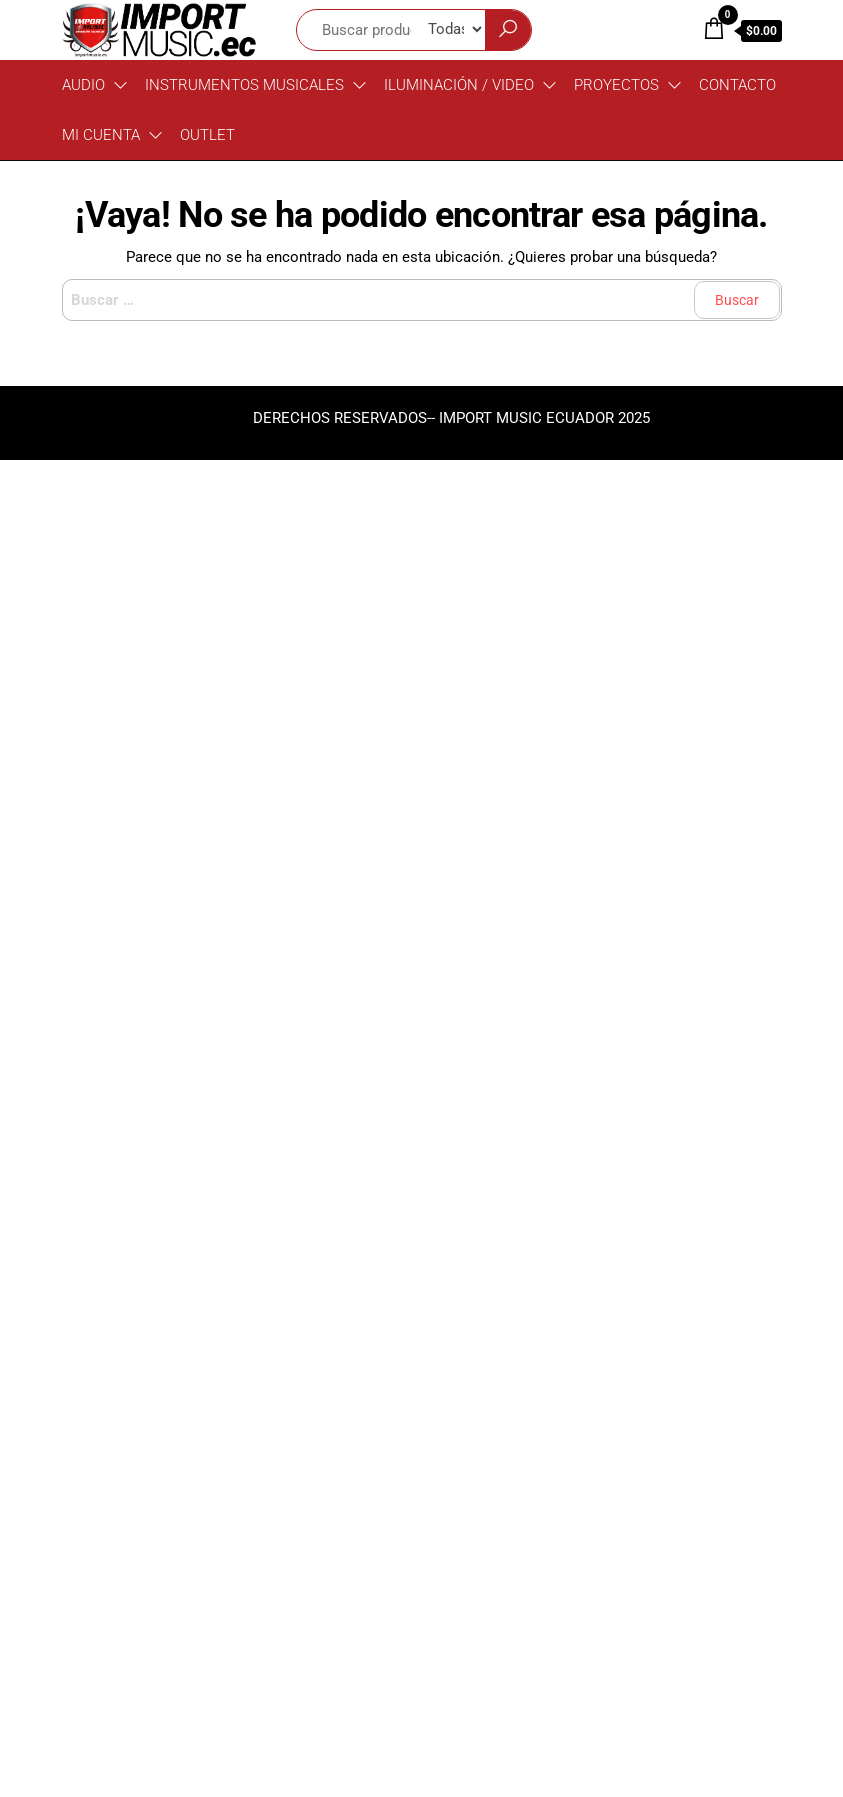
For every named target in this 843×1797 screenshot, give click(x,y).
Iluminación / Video (459, 85)
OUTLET (207, 135)
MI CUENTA (101, 135)
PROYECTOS (616, 85)
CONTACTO (737, 85)
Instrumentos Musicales (244, 85)
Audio (83, 85)
